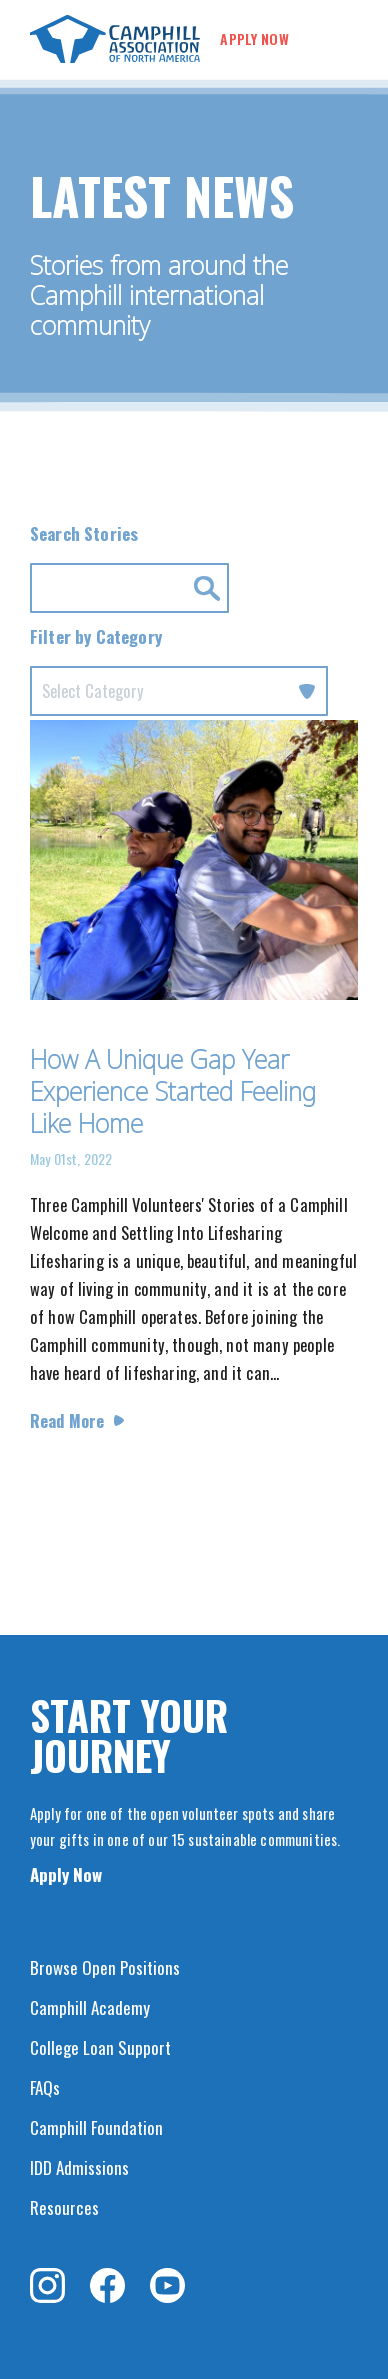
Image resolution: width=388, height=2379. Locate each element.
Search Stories (84, 533)
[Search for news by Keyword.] (129, 588)
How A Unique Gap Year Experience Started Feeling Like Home (173, 1091)
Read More (67, 1420)
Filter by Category (96, 636)
